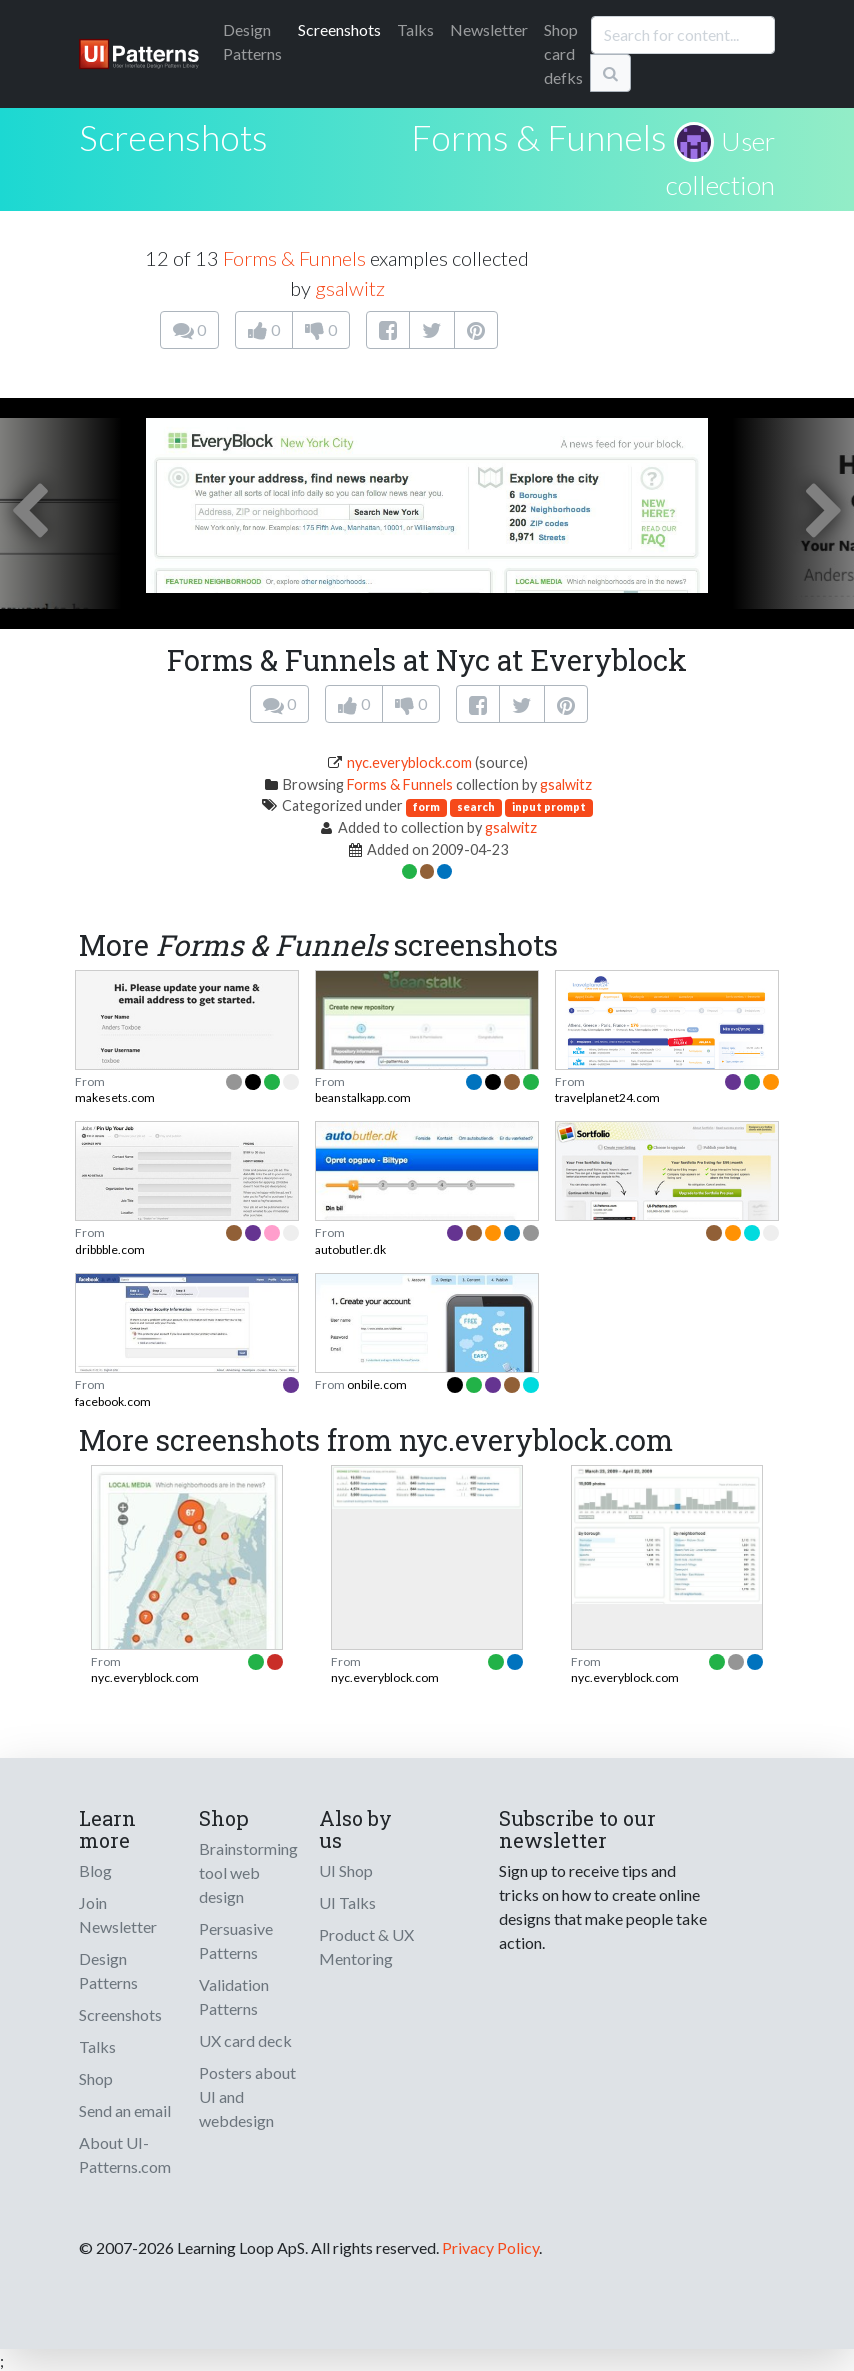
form (426, 806)
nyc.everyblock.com (409, 762)
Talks (415, 29)
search (476, 806)
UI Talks (347, 1902)
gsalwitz (350, 288)
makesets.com (115, 1097)
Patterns (252, 41)
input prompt (549, 806)
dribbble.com (110, 1249)
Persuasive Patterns (236, 1940)
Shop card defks (563, 53)
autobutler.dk (350, 1249)
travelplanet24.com (607, 1097)
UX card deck (245, 2040)
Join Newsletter (118, 1914)
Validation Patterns (234, 1996)
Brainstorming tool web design (248, 1872)
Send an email (125, 2110)
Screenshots (339, 29)
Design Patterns (108, 1970)
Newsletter (489, 29)
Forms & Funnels (539, 137)
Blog (95, 1870)
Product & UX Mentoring (366, 1946)
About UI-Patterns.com (125, 2154)
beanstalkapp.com (363, 1097)
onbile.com (377, 1384)
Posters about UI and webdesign (247, 2096)
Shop (96, 2078)
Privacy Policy (490, 2247)
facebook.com (113, 1401)
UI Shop (346, 1870)
